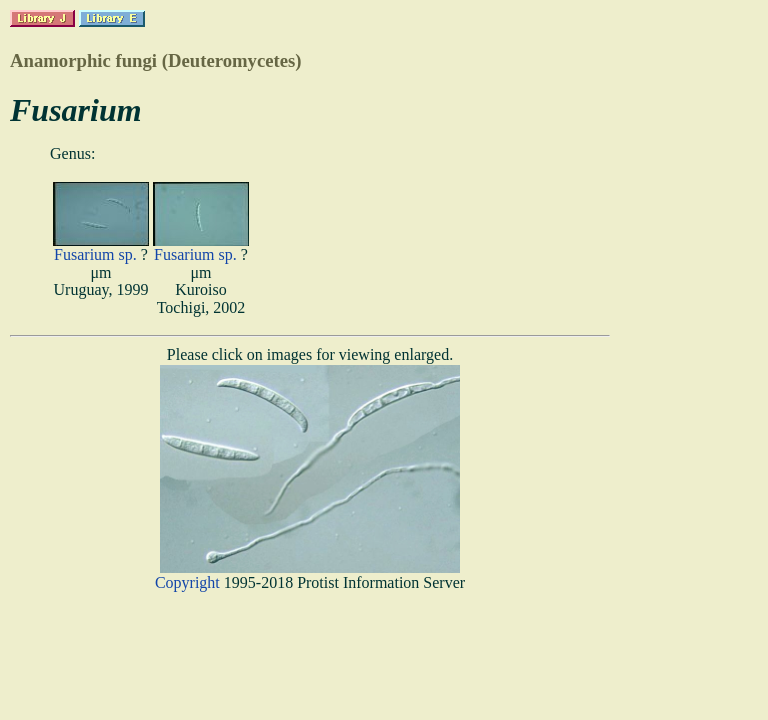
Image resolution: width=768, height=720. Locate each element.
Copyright (187, 582)
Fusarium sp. (95, 254)
